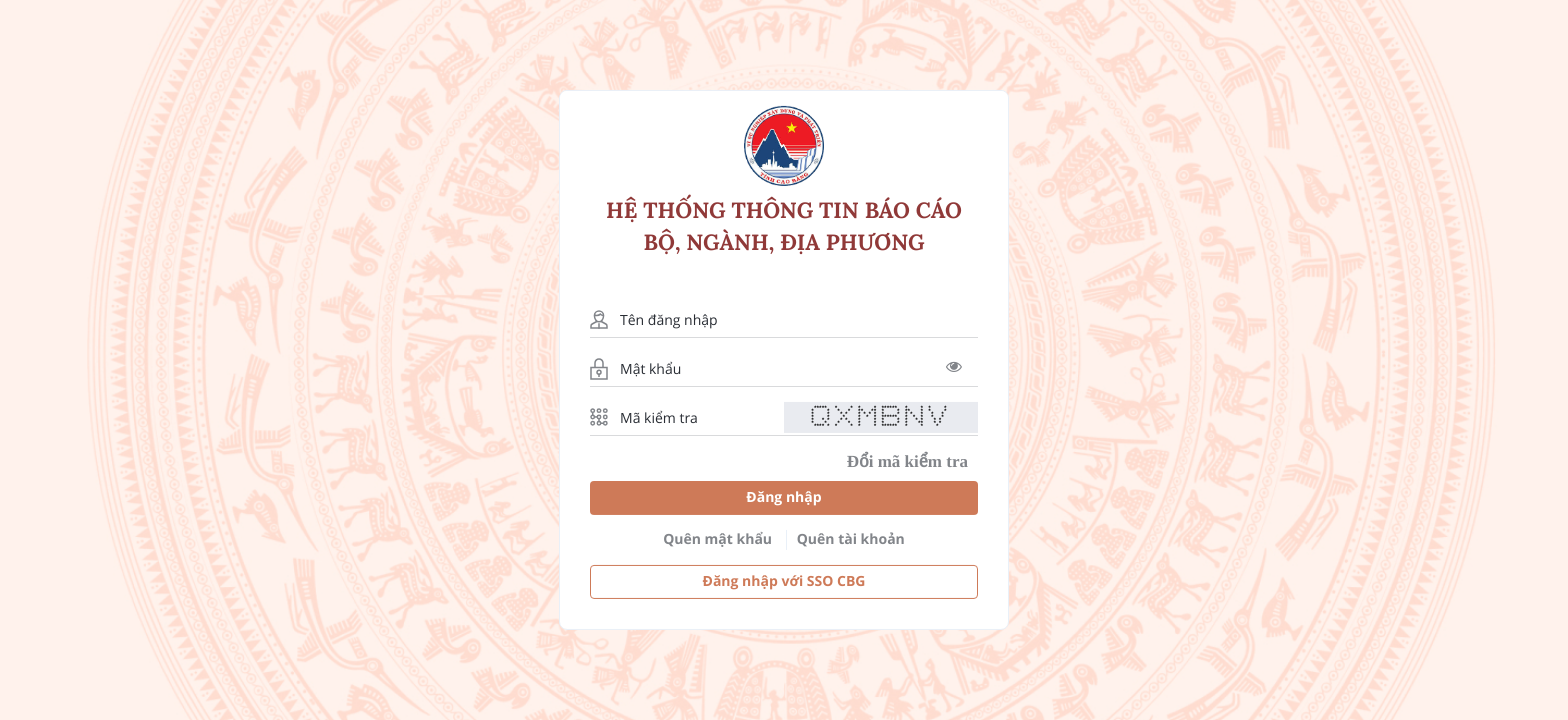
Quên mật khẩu (717, 539)
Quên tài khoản (851, 539)
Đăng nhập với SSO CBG (784, 581)
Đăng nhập (783, 497)
